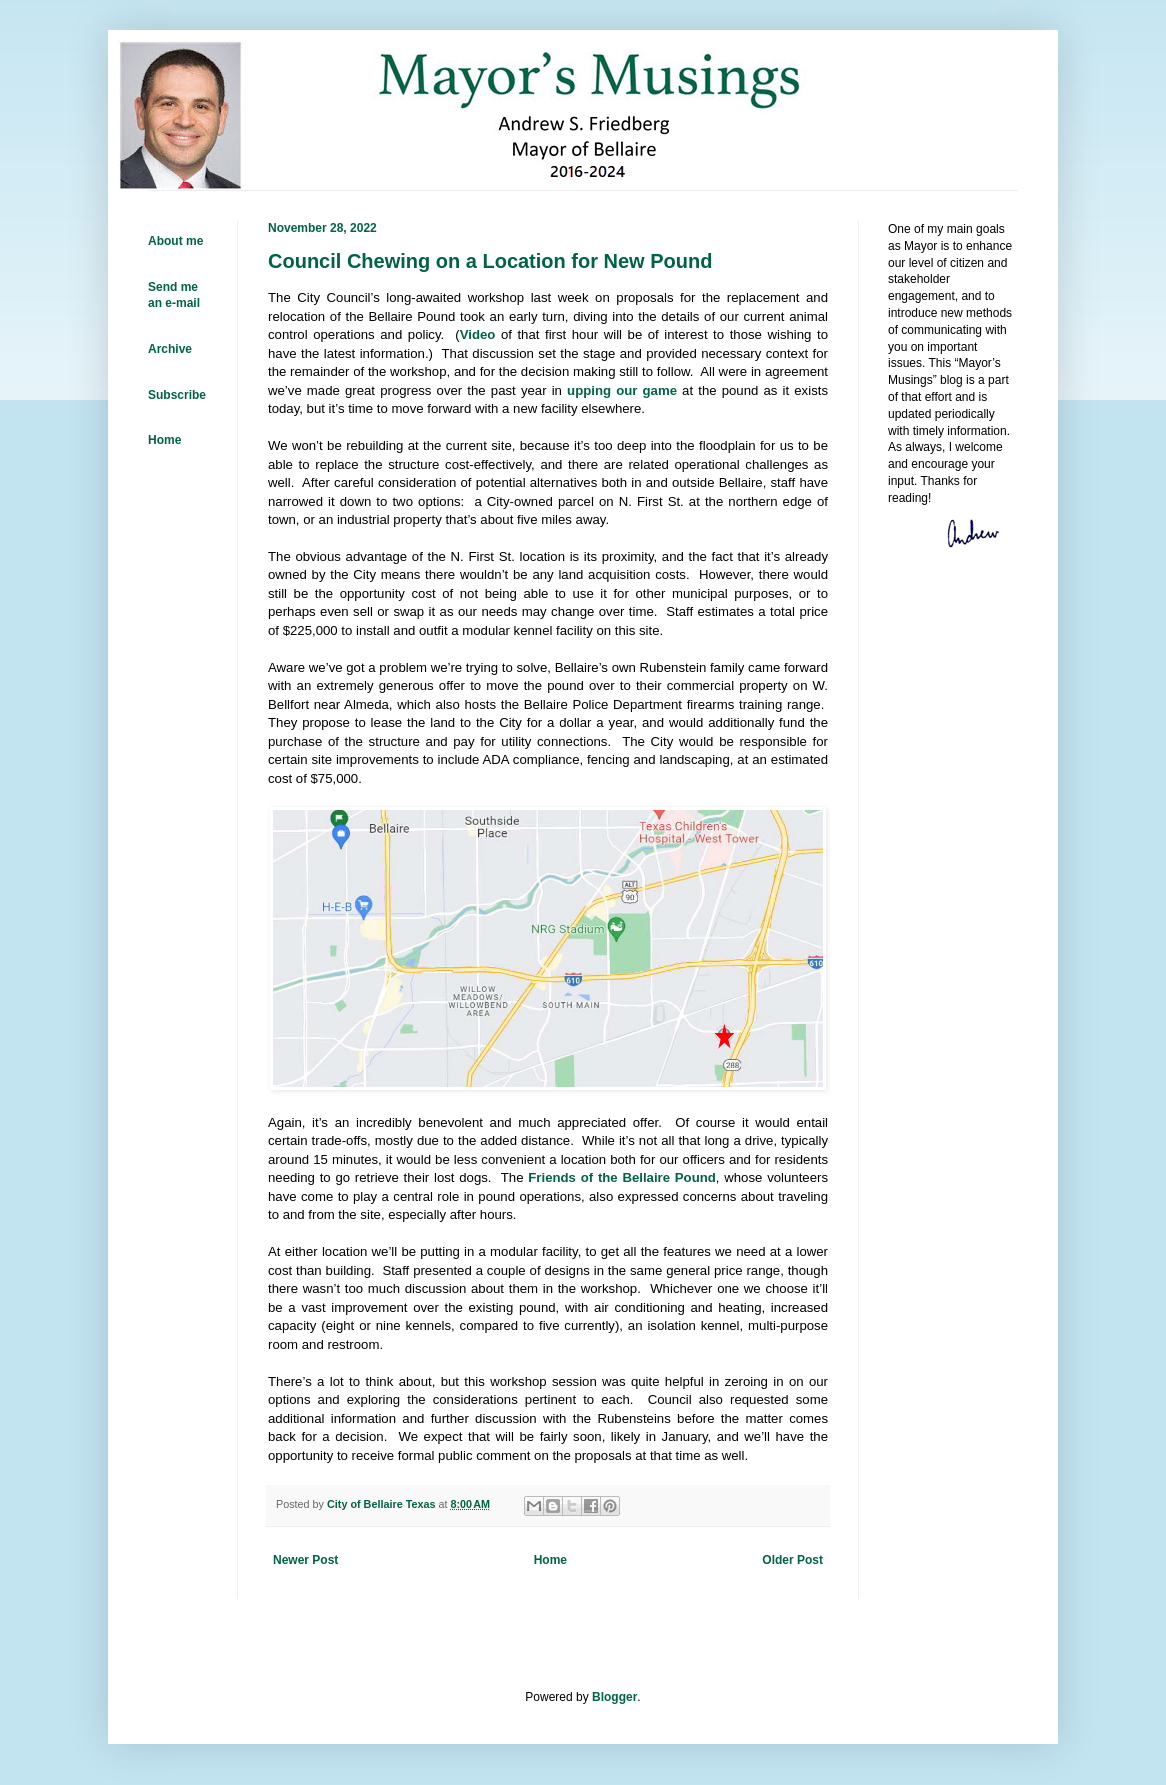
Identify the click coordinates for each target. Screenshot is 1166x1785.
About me (175, 241)
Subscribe (177, 395)
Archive (170, 349)
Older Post (792, 1560)
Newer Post (305, 1560)
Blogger (614, 1697)
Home (550, 1560)
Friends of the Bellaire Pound (622, 1177)
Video (478, 334)
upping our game (622, 390)
